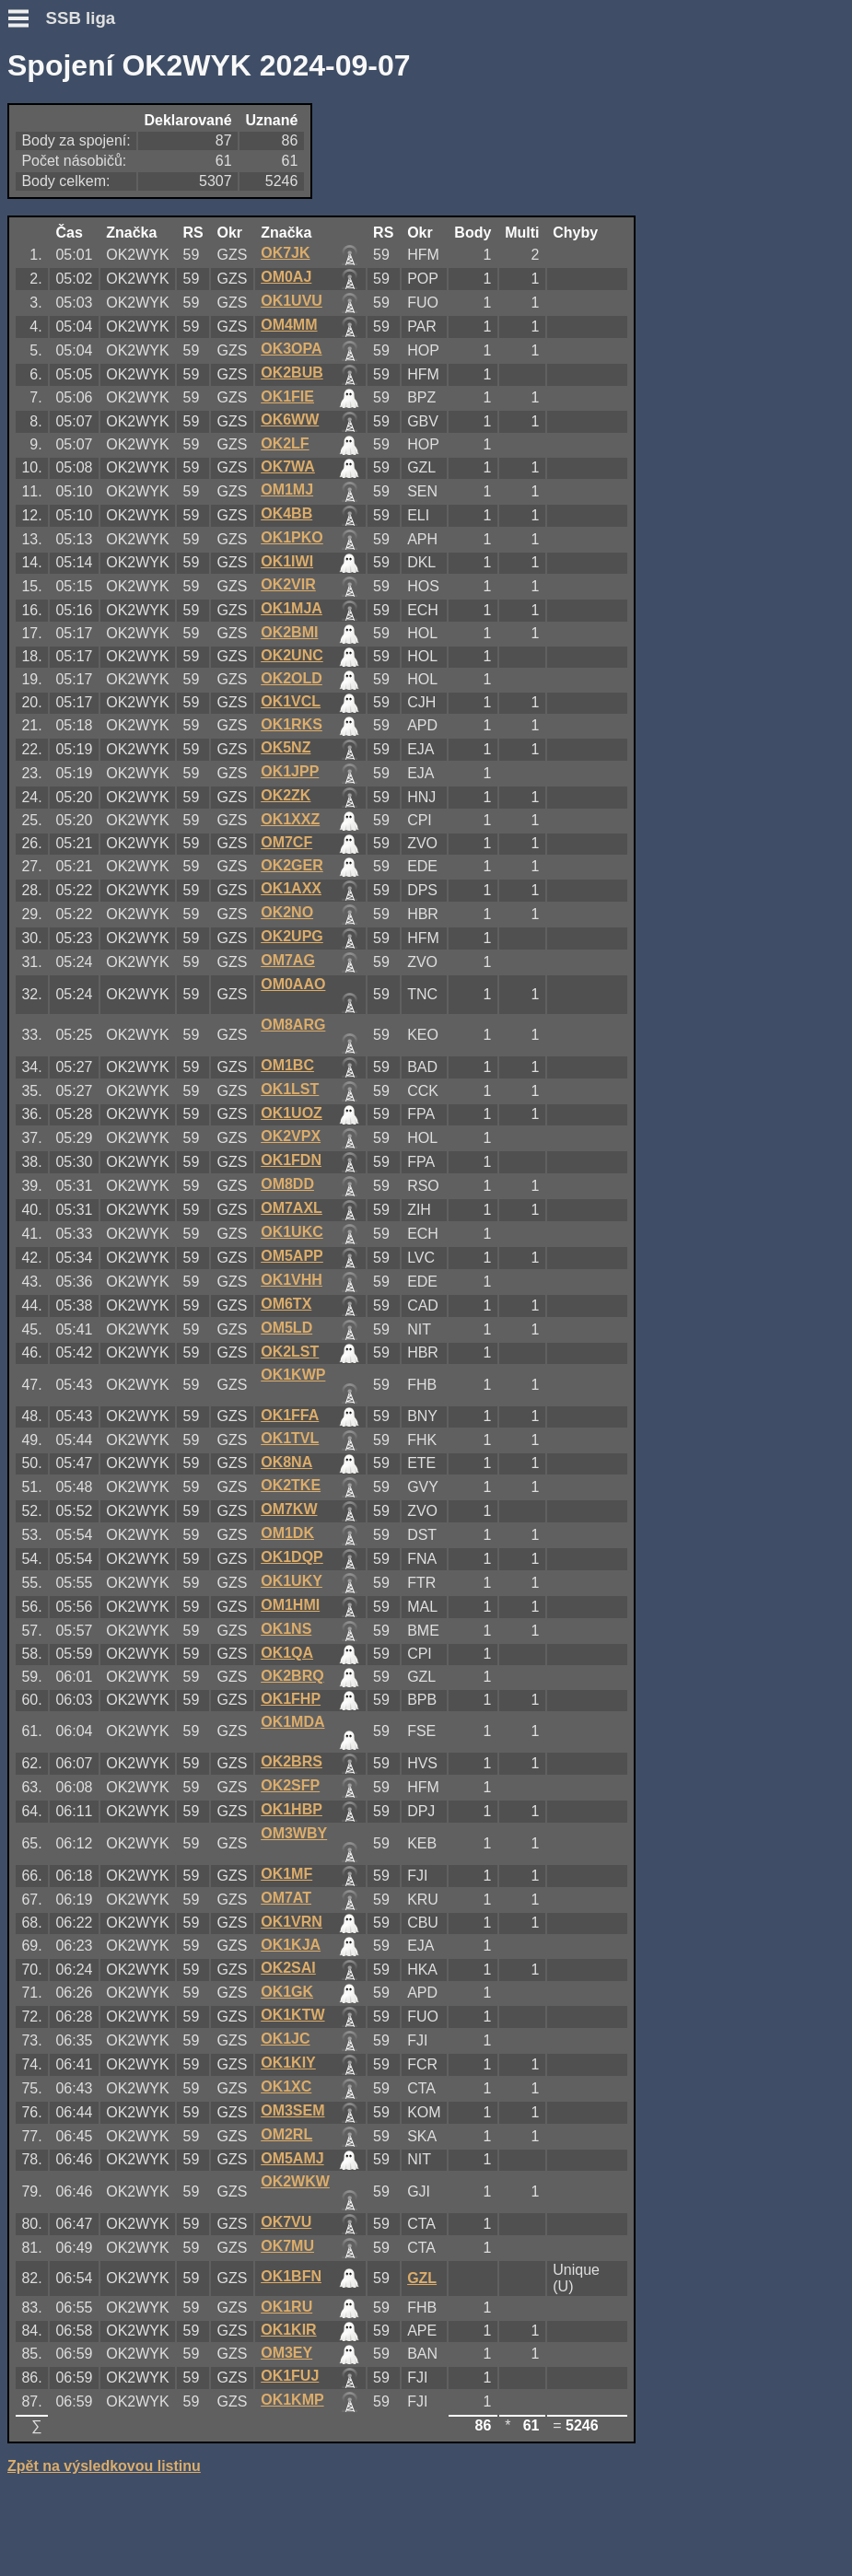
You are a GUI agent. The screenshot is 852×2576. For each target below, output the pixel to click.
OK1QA (287, 1653)
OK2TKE (291, 1485)
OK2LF (285, 443)
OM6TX (286, 1303)
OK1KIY (288, 2062)
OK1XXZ (290, 819)
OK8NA (286, 1462)
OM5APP (292, 1256)
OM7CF (286, 842)
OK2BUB (292, 372)
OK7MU (287, 2246)
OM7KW (289, 1509)
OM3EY (286, 2352)
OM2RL (286, 2134)
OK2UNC (292, 655)
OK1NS (286, 1629)
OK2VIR (288, 584)
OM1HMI (290, 1605)
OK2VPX (291, 1136)
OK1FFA (290, 1415)
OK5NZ (285, 747)
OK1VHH (291, 1280)
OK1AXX (291, 888)
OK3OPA (291, 348)
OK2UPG (292, 936)
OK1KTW (292, 2014)
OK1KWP (293, 1374)
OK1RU (286, 2306)
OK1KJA (291, 1944)
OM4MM (289, 324)
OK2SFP (290, 1785)
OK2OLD (291, 678)
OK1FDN (291, 1160)
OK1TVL (290, 1438)
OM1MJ (287, 489)
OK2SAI (288, 1968)
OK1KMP (292, 2399)
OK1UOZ (291, 1113)
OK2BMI (289, 632)
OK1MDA (292, 1722)
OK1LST (290, 1089)
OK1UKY (291, 1581)
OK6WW (290, 419)
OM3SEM (292, 2110)
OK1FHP (291, 1699)
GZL (422, 2278)
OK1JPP (290, 771)
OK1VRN (291, 1921)
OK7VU (286, 2222)
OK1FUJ (290, 2376)
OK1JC (285, 2038)
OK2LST (290, 1351)
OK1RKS (291, 724)
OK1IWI (287, 561)
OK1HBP (291, 1809)
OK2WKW (295, 2181)
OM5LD (286, 1327)
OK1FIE (287, 396)
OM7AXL (291, 1208)
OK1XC (286, 2086)
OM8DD (287, 1184)
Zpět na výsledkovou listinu (104, 2466)
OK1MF (286, 1874)
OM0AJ (286, 277)
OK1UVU (291, 301)
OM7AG (288, 960)
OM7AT (286, 1898)
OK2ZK (285, 795)
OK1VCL (291, 701)
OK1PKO (292, 537)
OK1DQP (292, 1557)
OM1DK (287, 1533)
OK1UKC (292, 1232)
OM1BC (287, 1065)
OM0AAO (293, 984)
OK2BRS (291, 1761)
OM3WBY (294, 1833)
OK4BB (286, 513)
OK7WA (288, 466)
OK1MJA (291, 608)
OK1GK (287, 1991)
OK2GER (292, 865)
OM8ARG (293, 1024)
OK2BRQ (292, 1676)
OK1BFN (291, 2276)
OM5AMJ (292, 2158)
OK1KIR (288, 2329)
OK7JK (285, 253)
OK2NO (287, 912)
